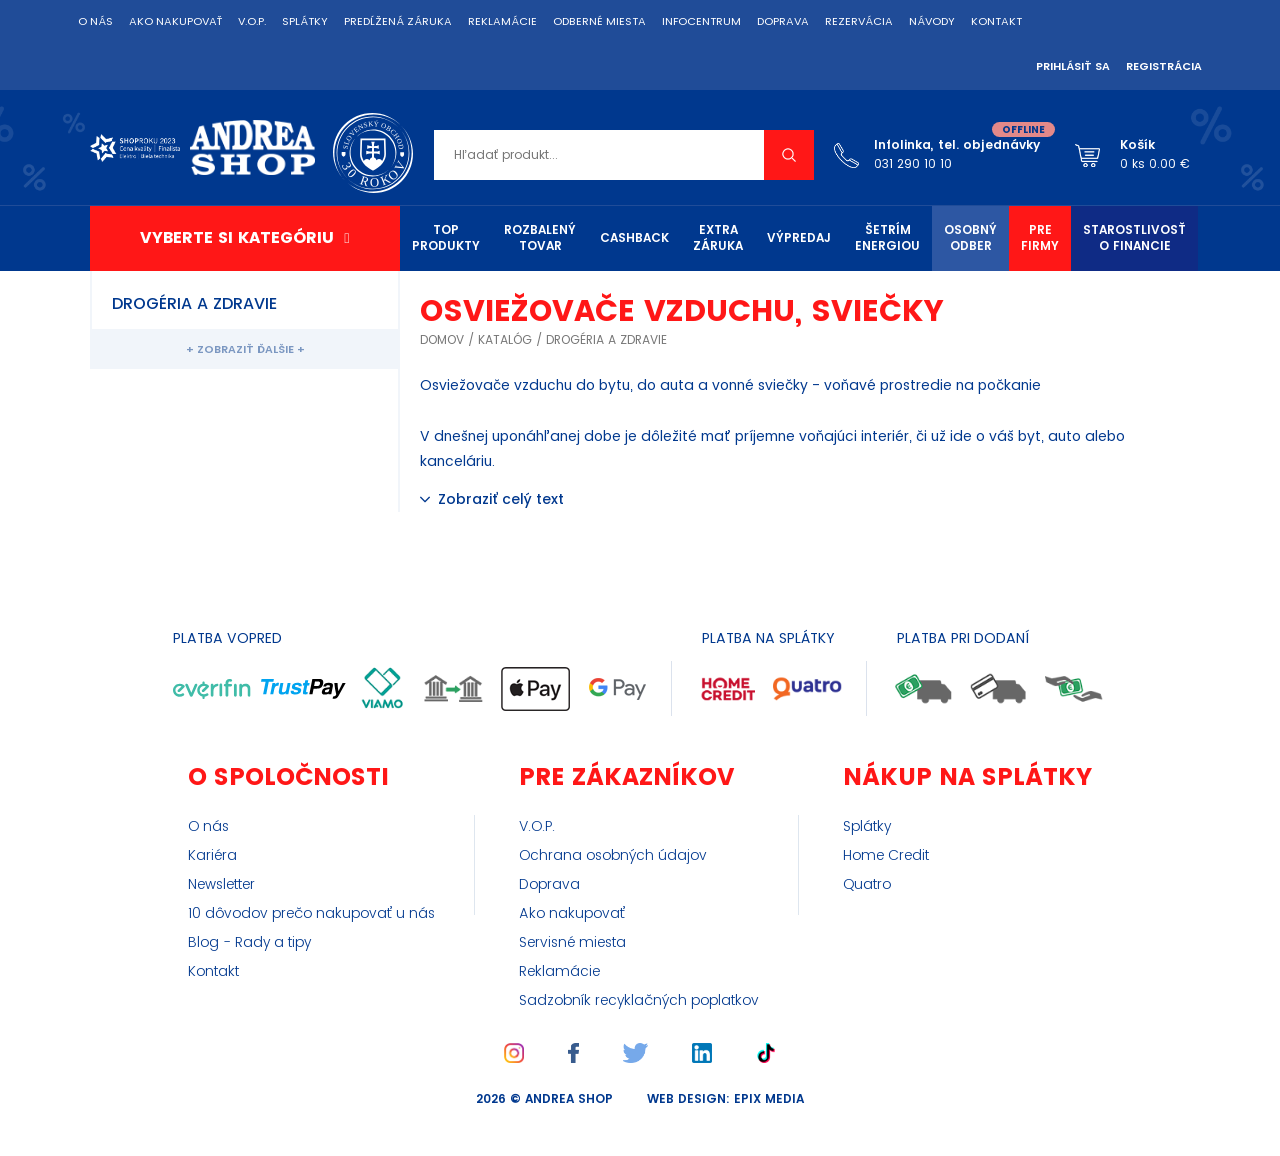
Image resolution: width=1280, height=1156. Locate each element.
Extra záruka (718, 238)
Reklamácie (502, 22)
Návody (932, 22)
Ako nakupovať (175, 22)
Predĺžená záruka (398, 22)
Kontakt (996, 22)
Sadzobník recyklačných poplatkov (639, 1001)
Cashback (634, 238)
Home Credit (886, 856)
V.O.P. (252, 22)
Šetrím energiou (887, 238)
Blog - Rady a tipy (249, 943)
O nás (95, 22)
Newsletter (221, 885)
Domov (442, 340)
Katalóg (505, 340)
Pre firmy (1040, 238)
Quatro (867, 885)
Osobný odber (970, 238)
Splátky (305, 22)
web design (686, 1099)
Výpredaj (799, 238)
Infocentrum (701, 22)
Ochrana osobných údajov (613, 856)
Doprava (783, 22)
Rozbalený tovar (540, 238)
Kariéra (212, 856)
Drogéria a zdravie (606, 340)
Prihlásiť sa (1073, 67)
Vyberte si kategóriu (237, 238)
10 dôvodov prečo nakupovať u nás (311, 914)
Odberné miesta (599, 22)
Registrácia (1164, 67)
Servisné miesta (572, 943)
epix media (769, 1099)
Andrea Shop (569, 1099)
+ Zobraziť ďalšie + (245, 350)
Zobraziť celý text (501, 499)
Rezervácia (859, 22)
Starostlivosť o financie (1134, 238)
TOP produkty (446, 238)
